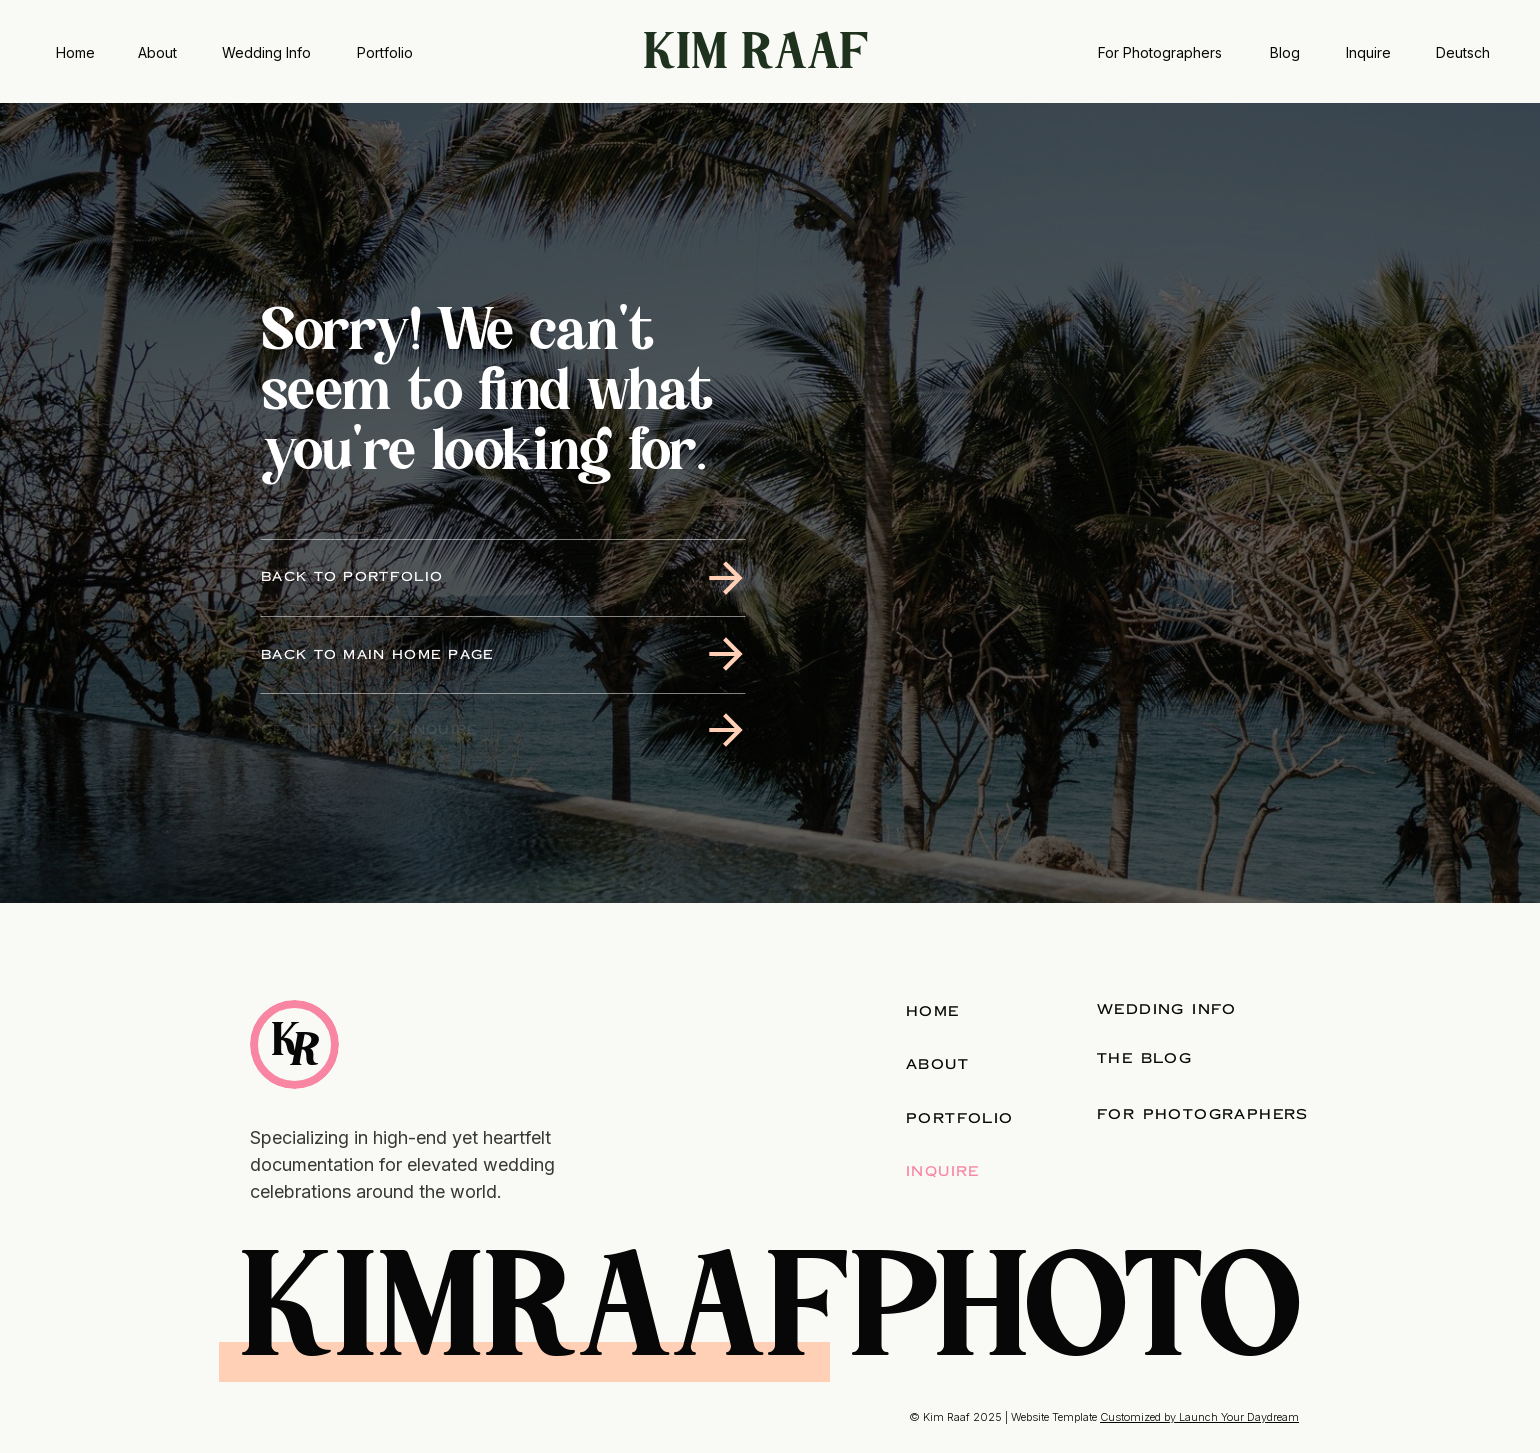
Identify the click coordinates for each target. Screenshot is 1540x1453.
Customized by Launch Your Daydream (1199, 1417)
